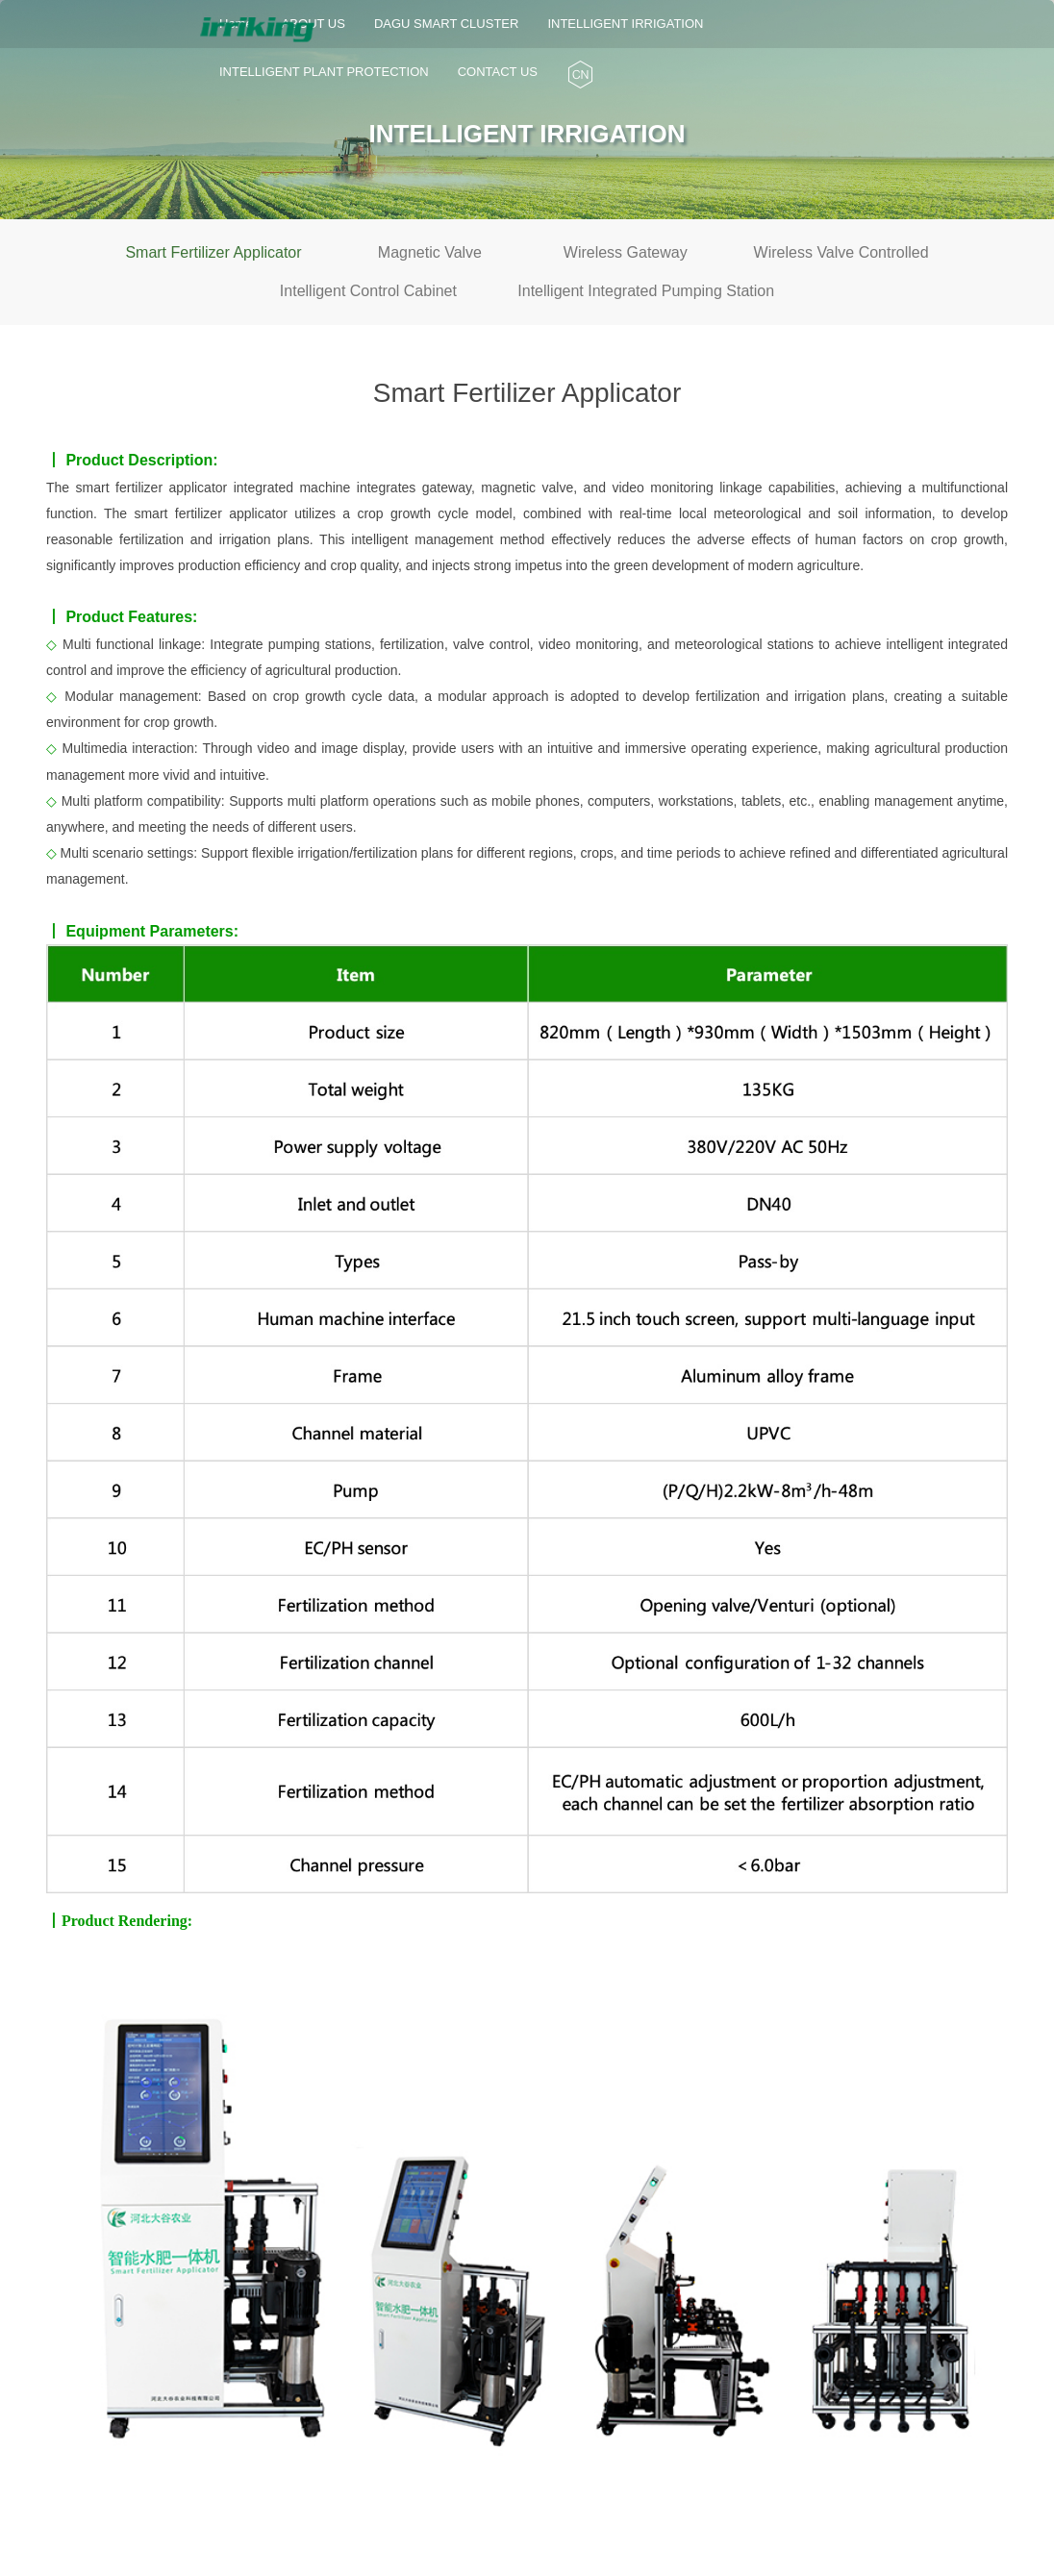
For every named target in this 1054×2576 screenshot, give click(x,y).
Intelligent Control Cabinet (368, 291)
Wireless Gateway (626, 252)
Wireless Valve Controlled (841, 252)
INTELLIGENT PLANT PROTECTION (324, 63)
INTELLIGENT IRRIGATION (625, 32)
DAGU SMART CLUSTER (446, 32)
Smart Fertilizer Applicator (213, 252)
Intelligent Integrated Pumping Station (645, 291)
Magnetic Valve (430, 252)
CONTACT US (498, 71)
